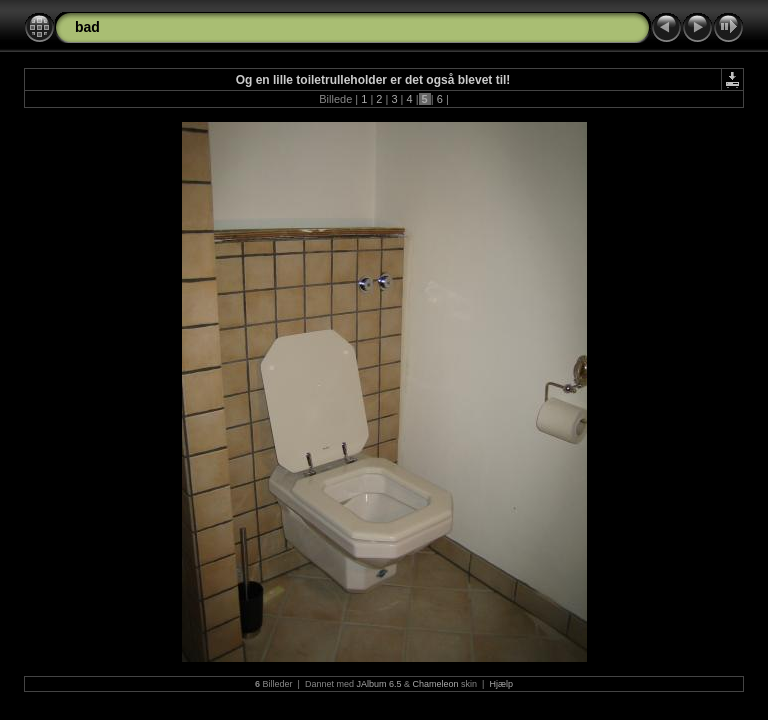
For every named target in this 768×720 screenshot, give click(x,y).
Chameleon (436, 684)
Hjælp (501, 684)
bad (87, 27)
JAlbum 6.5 (378, 684)
